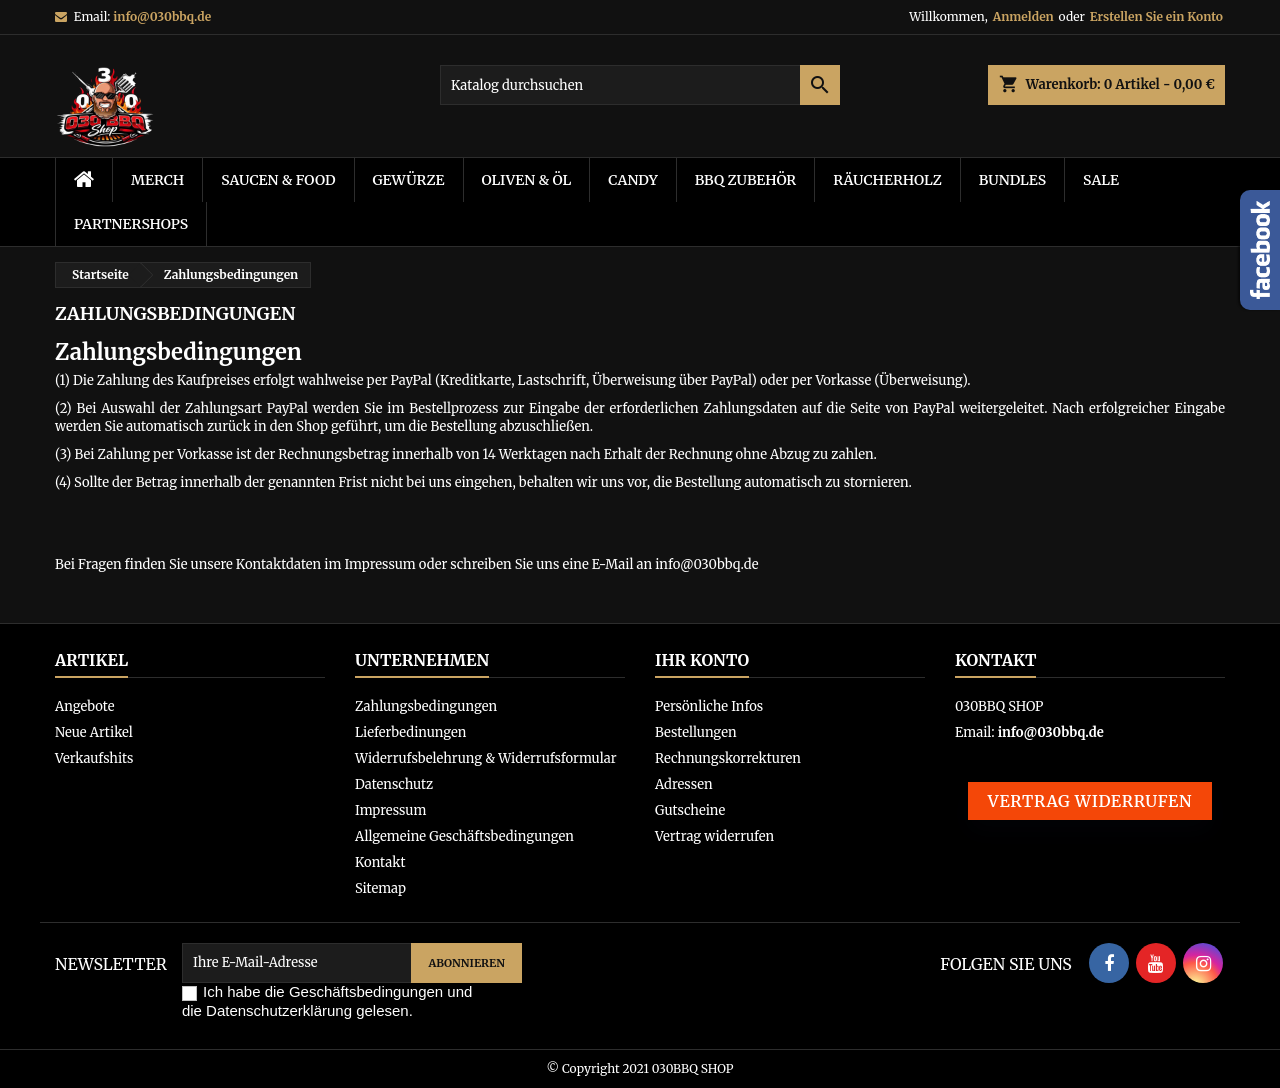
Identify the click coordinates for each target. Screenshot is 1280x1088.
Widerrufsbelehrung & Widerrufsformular (486, 758)
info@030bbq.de (162, 16)
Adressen (684, 784)
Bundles (1012, 180)
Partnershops (131, 224)
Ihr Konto (702, 660)
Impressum (390, 810)
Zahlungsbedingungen (426, 706)
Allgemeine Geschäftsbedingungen (464, 836)
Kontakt (380, 862)
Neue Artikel (94, 732)
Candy (632, 180)
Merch (157, 180)
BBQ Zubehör (746, 180)
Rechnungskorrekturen (728, 758)
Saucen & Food (278, 180)
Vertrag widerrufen (714, 836)
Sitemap (380, 888)
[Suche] (640, 85)
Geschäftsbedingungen (366, 991)
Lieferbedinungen (410, 732)
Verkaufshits (94, 758)
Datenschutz (394, 784)
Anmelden (1023, 16)
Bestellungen (696, 732)
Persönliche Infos (709, 706)
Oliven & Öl (527, 180)
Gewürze (409, 180)
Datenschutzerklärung (279, 1010)
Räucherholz (887, 180)
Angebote (85, 706)
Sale (1101, 180)
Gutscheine (690, 810)
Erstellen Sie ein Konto (1156, 16)
